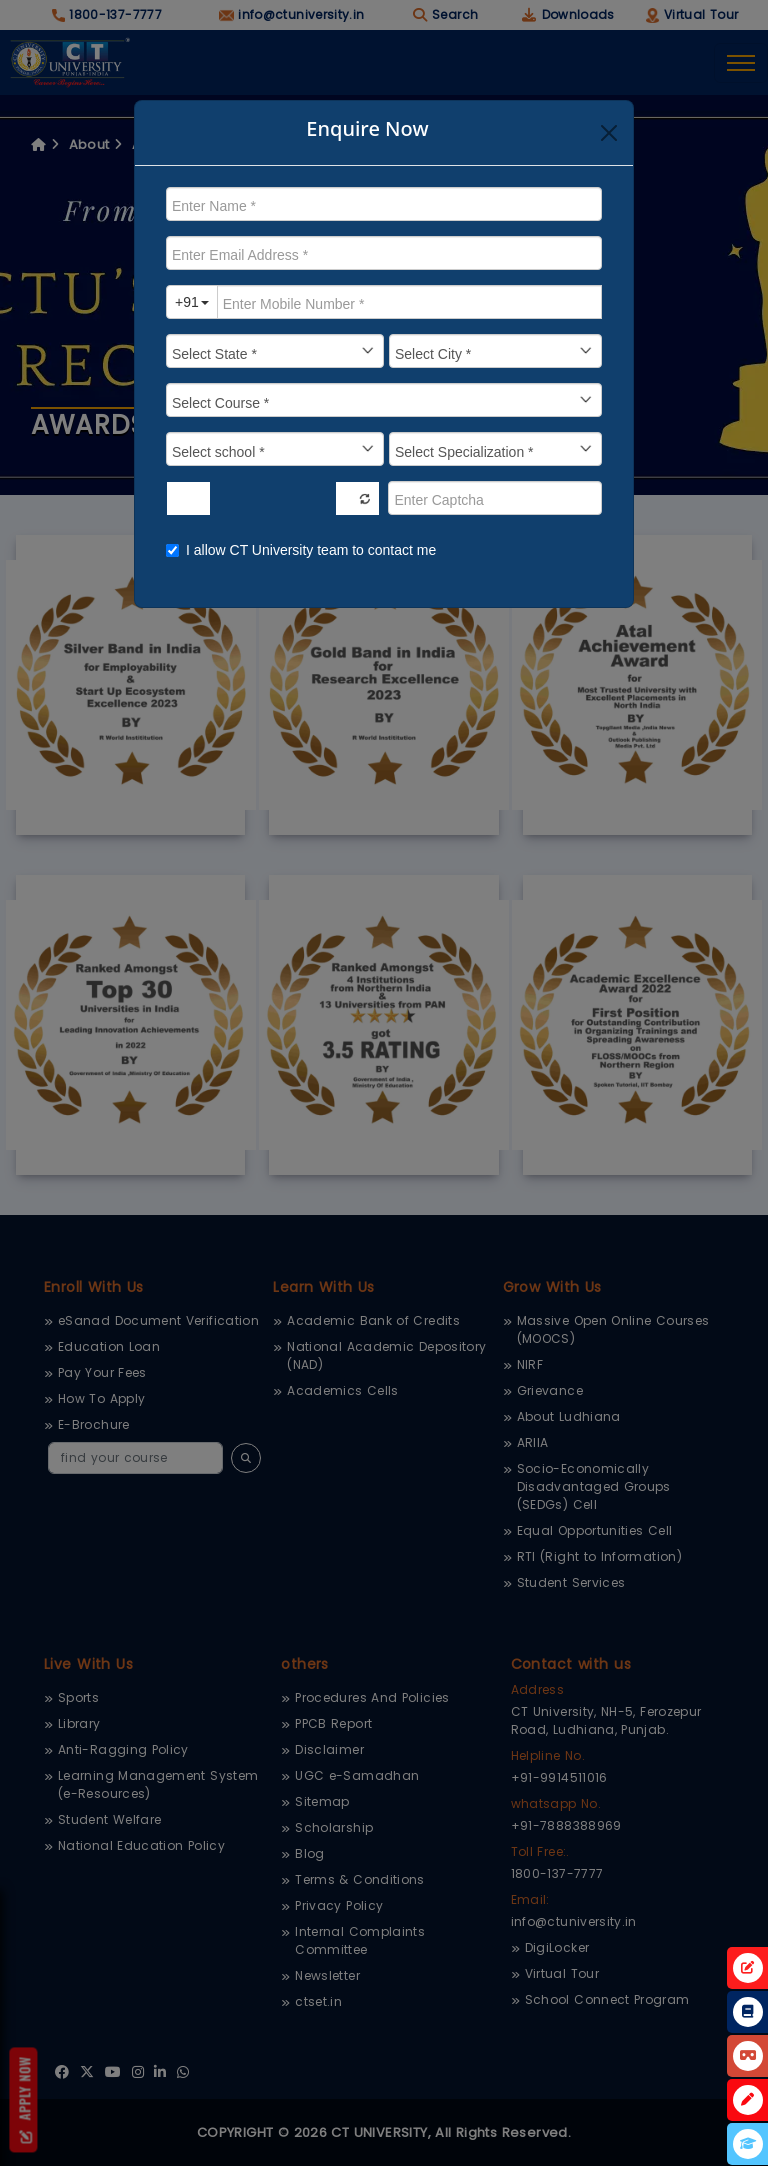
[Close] (609, 133)
